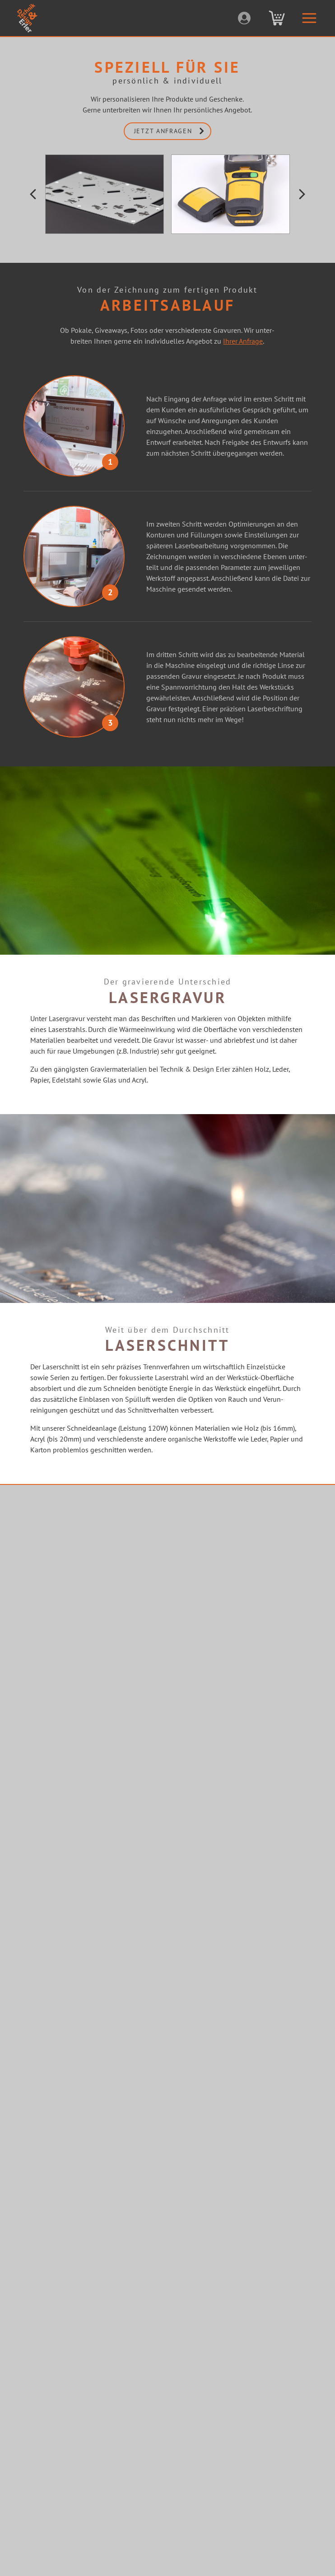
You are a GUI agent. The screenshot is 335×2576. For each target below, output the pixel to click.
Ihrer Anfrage (243, 340)
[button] (32, 194)
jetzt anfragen (172, 131)
